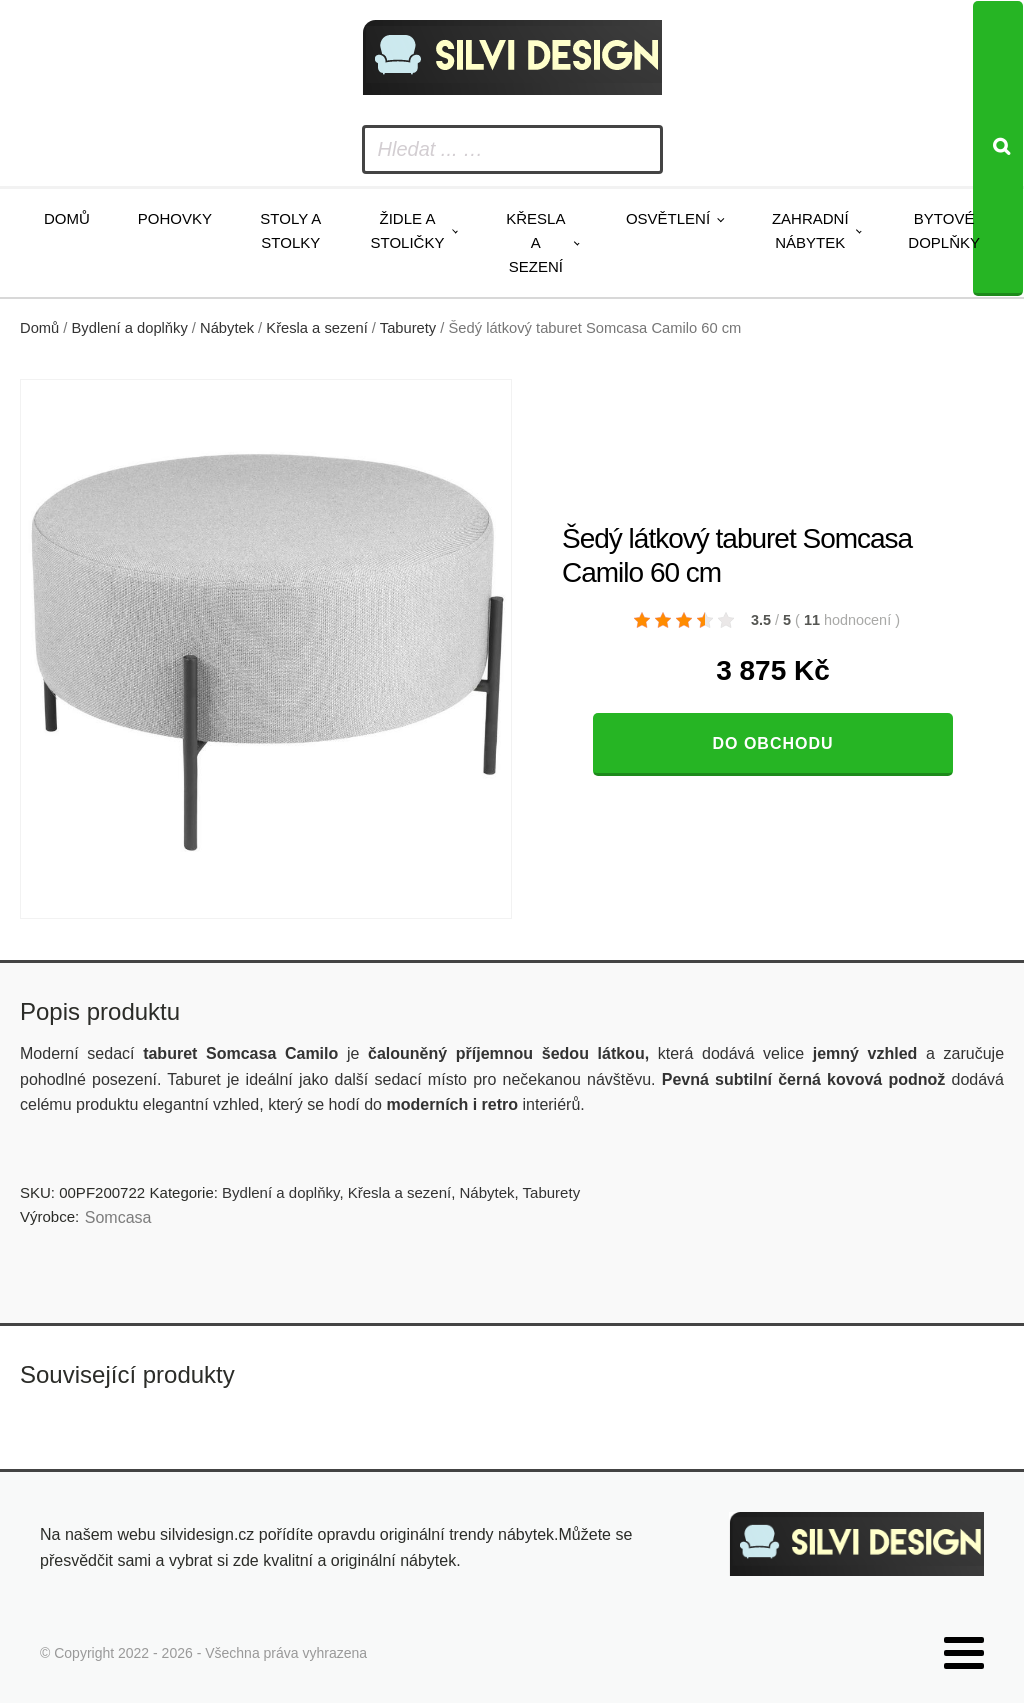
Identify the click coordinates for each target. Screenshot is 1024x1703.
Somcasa (118, 1217)
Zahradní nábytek (810, 230)
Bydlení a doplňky (130, 328)
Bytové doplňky (944, 230)
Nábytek (227, 328)
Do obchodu (772, 743)
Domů (67, 218)
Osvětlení (668, 218)
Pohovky (175, 218)
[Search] (998, 148)
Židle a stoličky (408, 230)
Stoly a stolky (290, 230)
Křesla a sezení (535, 242)
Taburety (408, 328)
